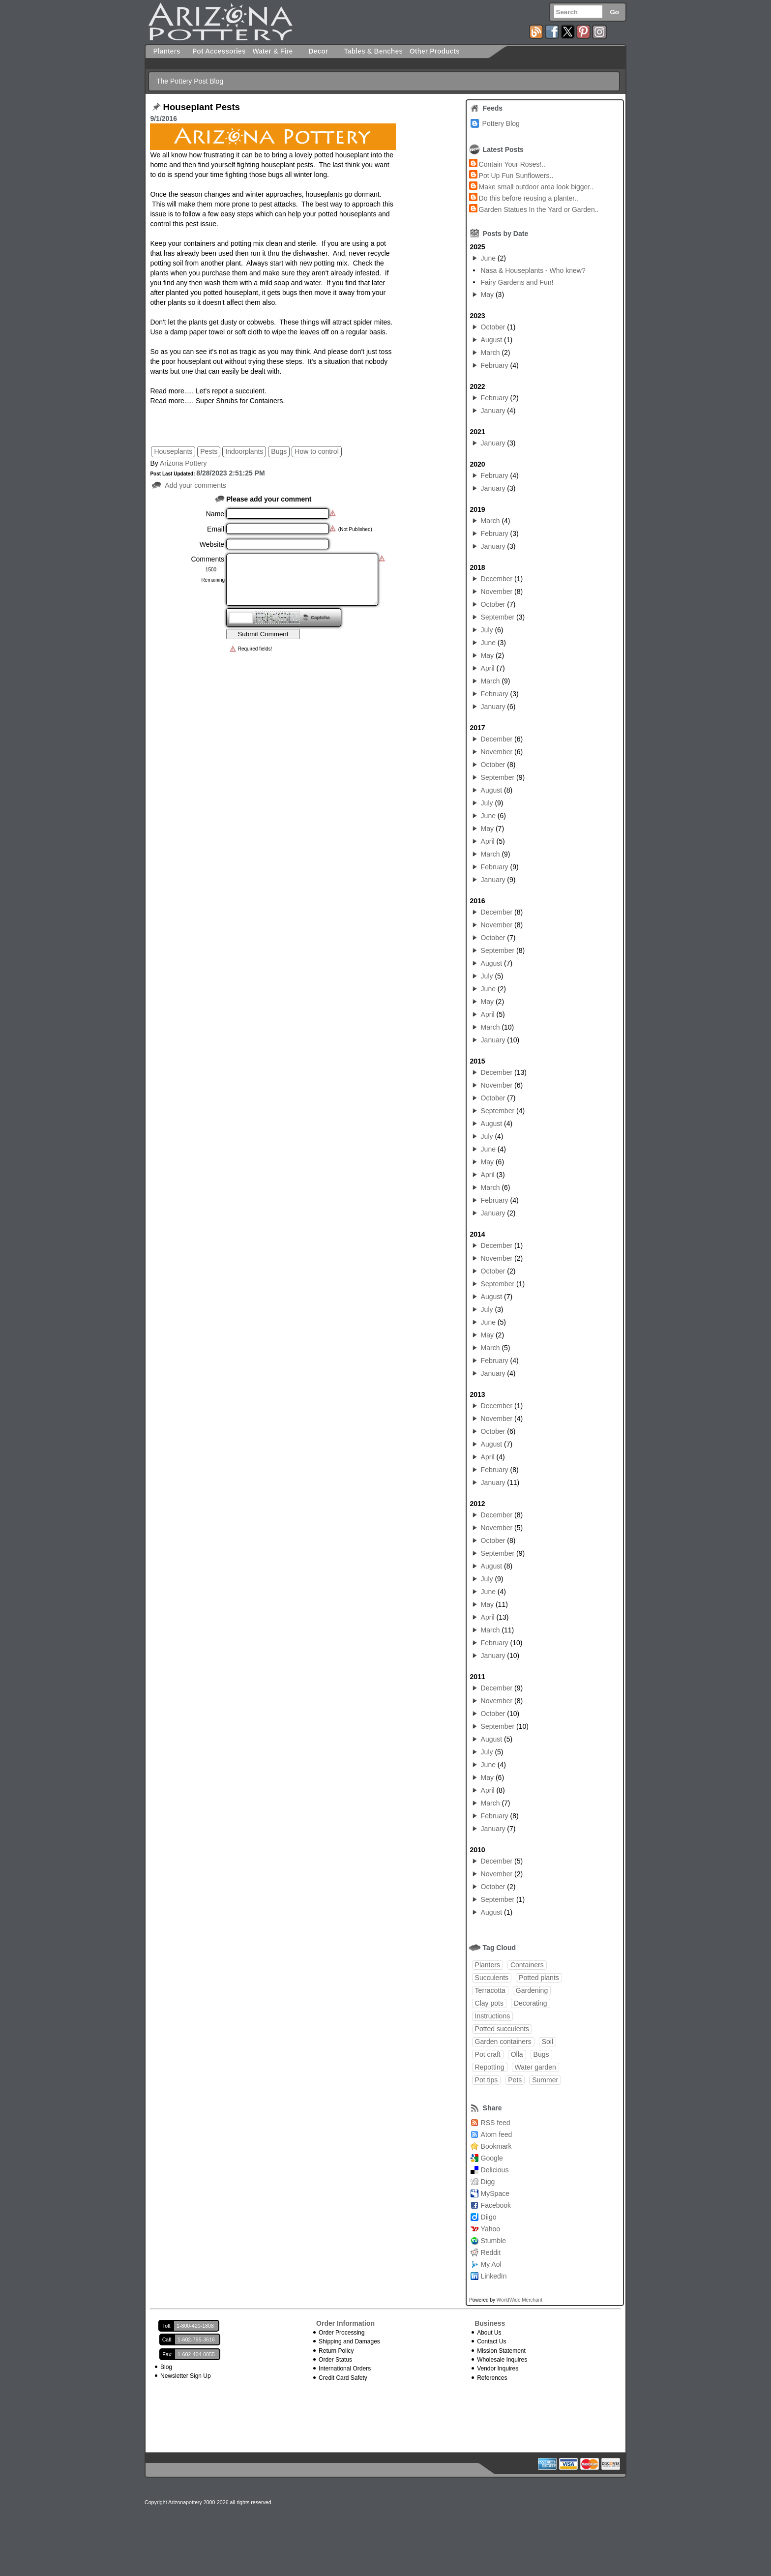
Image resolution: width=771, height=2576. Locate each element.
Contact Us (491, 2341)
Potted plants (539, 1978)
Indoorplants (244, 451)
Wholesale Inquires (502, 2359)
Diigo (489, 2217)
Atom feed (496, 2134)
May (487, 294)
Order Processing (341, 2332)
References (492, 2377)
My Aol (491, 2264)
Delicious (495, 2170)
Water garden (535, 2067)
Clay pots (489, 2003)
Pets (515, 2080)
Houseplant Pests (201, 107)
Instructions (492, 2016)
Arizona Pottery (183, 463)
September (497, 617)
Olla (517, 2054)
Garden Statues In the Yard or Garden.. (539, 209)
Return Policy (336, 2350)
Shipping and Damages (349, 2341)
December (497, 579)
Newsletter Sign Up (185, 2375)
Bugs (279, 451)
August (492, 340)
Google (492, 2158)
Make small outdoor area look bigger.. (536, 187)
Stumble (493, 2241)
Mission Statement (501, 2350)
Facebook (496, 2205)
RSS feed (495, 2123)
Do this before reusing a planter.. (528, 198)
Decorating (530, 2003)
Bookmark (496, 2146)
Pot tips (486, 2080)
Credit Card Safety (343, 2377)
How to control (316, 451)
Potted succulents (502, 2029)
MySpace (495, 2193)
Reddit (491, 2252)
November (497, 591)
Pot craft (488, 2054)
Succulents (491, 1978)
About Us (489, 2332)
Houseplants (173, 451)
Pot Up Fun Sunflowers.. (516, 175)
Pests (208, 451)
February (494, 365)
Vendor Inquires (497, 2368)
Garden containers (503, 2041)
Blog (166, 2367)
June (488, 258)
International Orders (345, 2368)
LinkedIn (494, 2276)
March (490, 352)
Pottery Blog (501, 123)
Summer (545, 2080)
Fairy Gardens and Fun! (517, 282)
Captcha (320, 617)
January (493, 411)
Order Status (335, 2359)
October (493, 327)
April (488, 668)
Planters (487, 1965)
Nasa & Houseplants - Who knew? (533, 270)
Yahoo (490, 2229)
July (487, 630)
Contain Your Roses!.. (512, 164)
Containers (527, 1965)
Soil (547, 2041)
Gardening (532, 1990)
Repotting (489, 2067)
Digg (488, 2182)
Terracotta (490, 1990)
